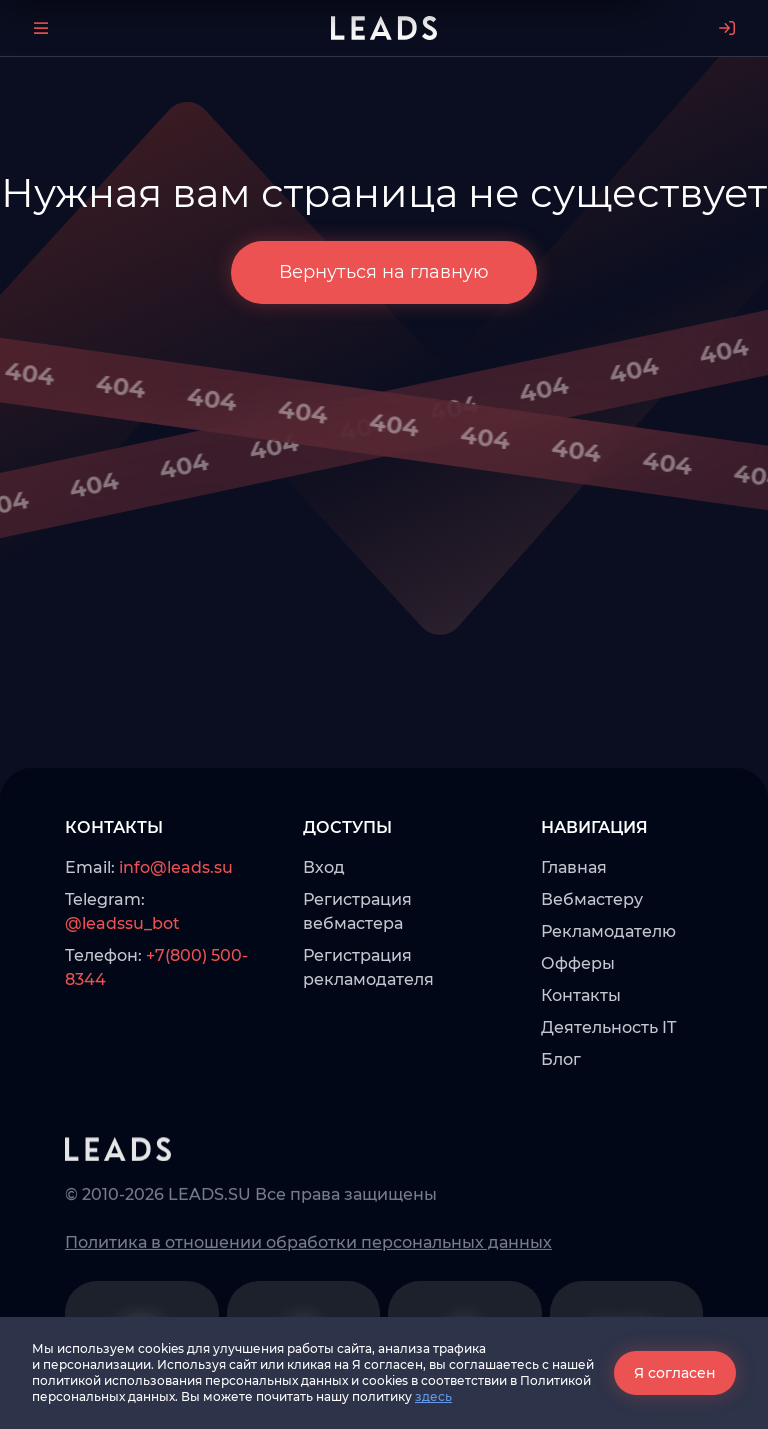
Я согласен (675, 1373)
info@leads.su (176, 867)
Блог (561, 1059)
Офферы (578, 963)
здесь (433, 1396)
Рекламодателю (608, 931)
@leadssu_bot (122, 923)
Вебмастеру (592, 899)
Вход (324, 867)
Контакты (581, 995)
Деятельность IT (608, 1027)
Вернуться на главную (384, 272)
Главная (574, 867)
